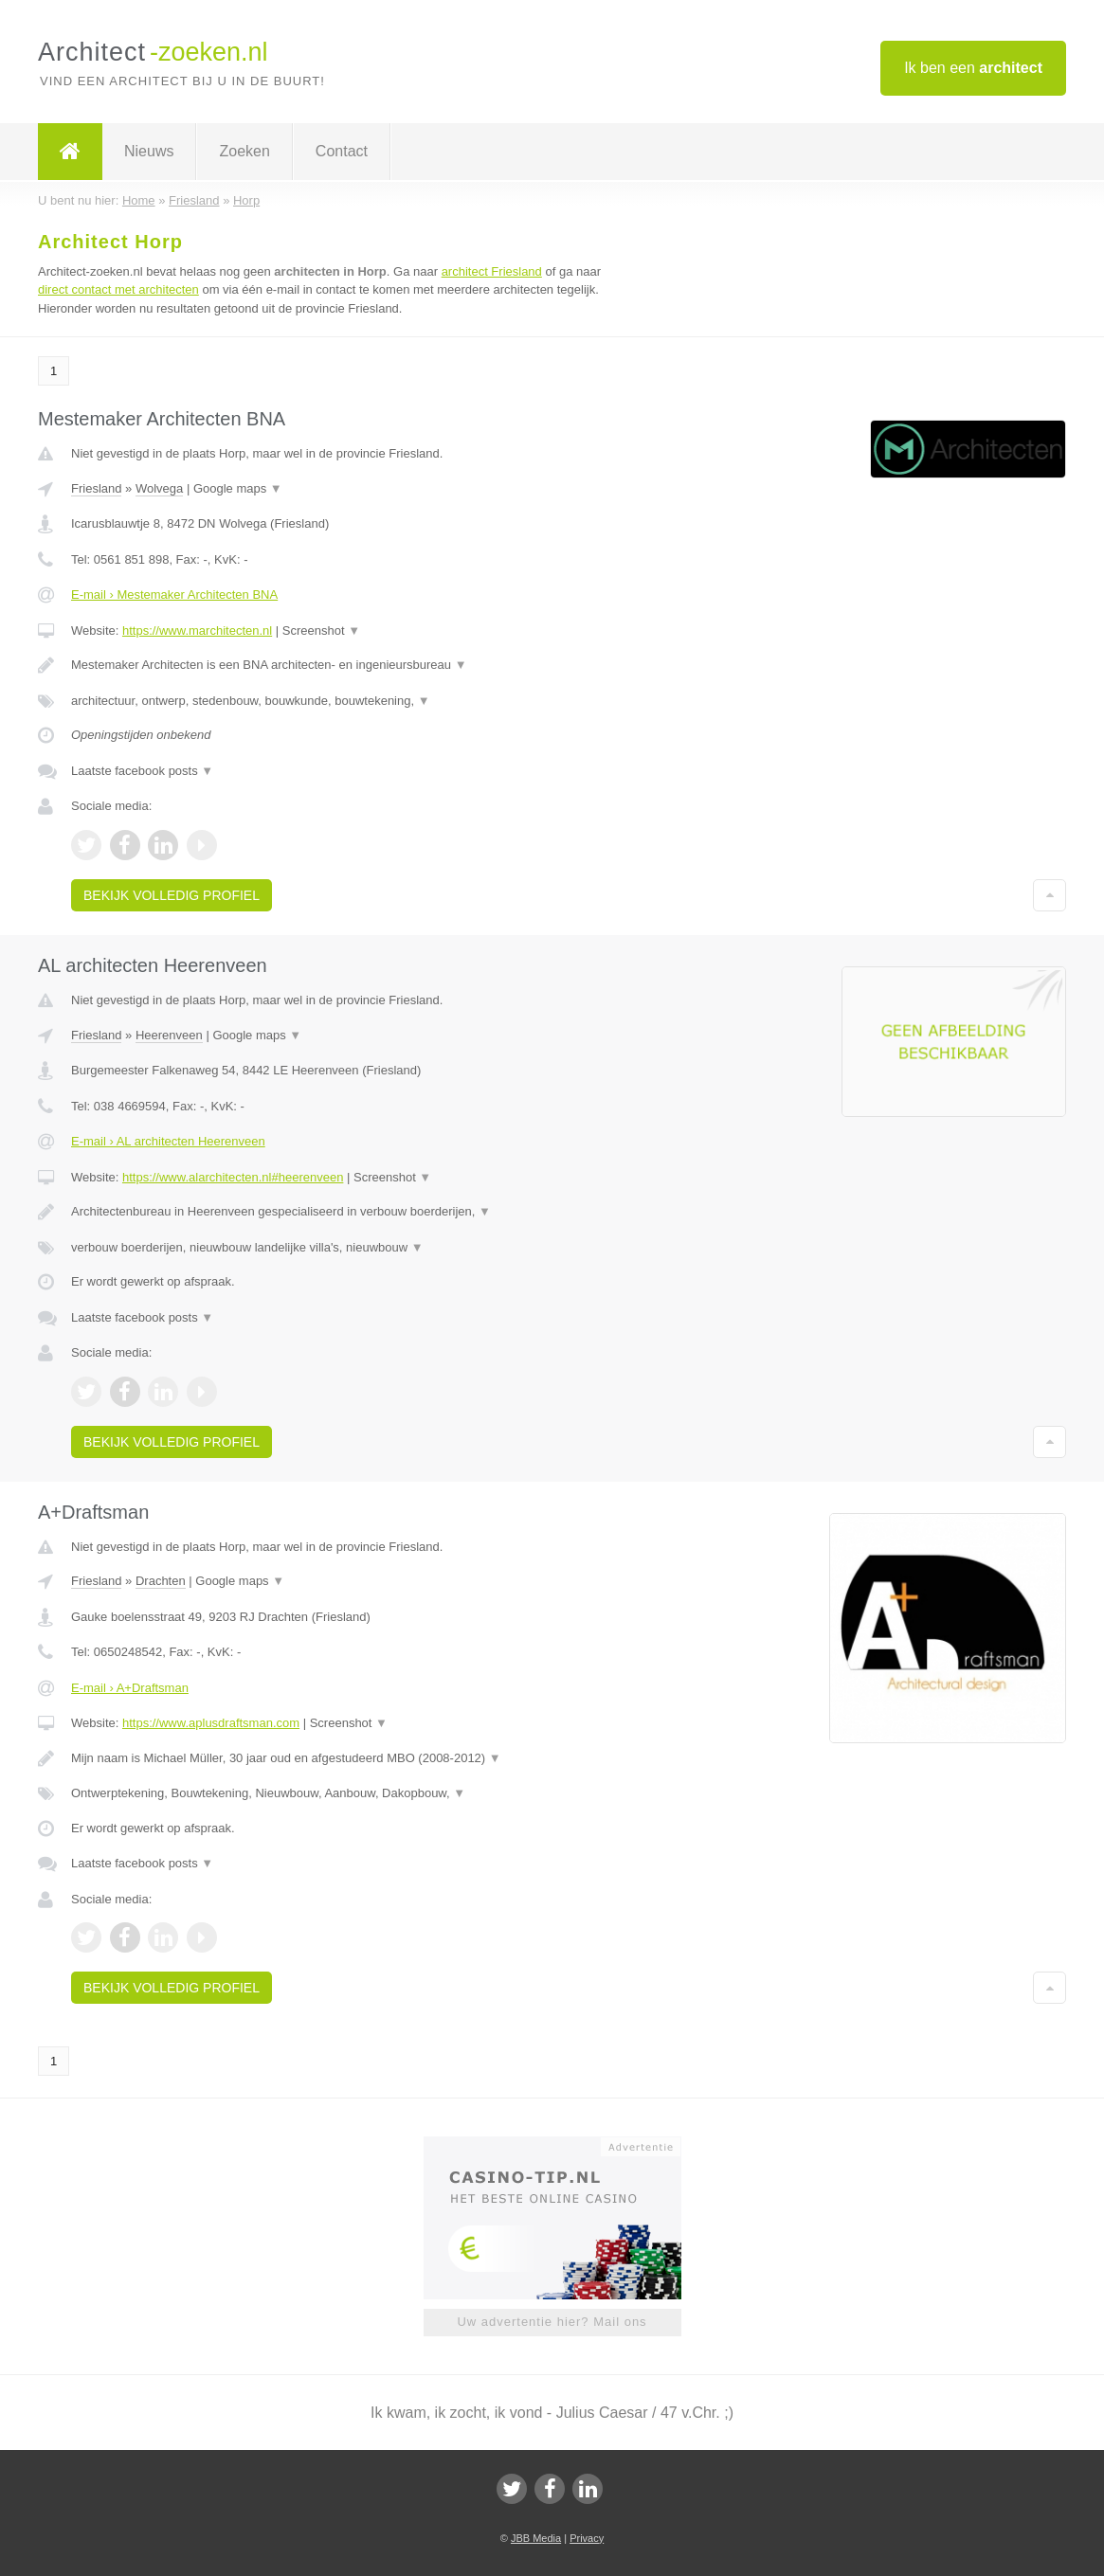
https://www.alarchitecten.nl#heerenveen (232, 1177)
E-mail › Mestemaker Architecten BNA (174, 594)
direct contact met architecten (118, 289)
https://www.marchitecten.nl (197, 630)
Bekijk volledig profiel (171, 895)
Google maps (237, 488)
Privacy (587, 2538)
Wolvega (159, 488)
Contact (342, 151)
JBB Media (536, 2538)
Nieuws (148, 151)
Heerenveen (169, 1035)
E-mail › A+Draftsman (130, 1688)
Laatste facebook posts (142, 771)
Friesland (96, 488)
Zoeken (244, 151)
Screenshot (321, 630)
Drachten (161, 1581)
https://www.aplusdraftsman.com (210, 1723)
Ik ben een (973, 68)
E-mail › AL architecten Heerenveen (168, 1141)
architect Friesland (492, 271)
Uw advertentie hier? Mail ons (551, 2322)
